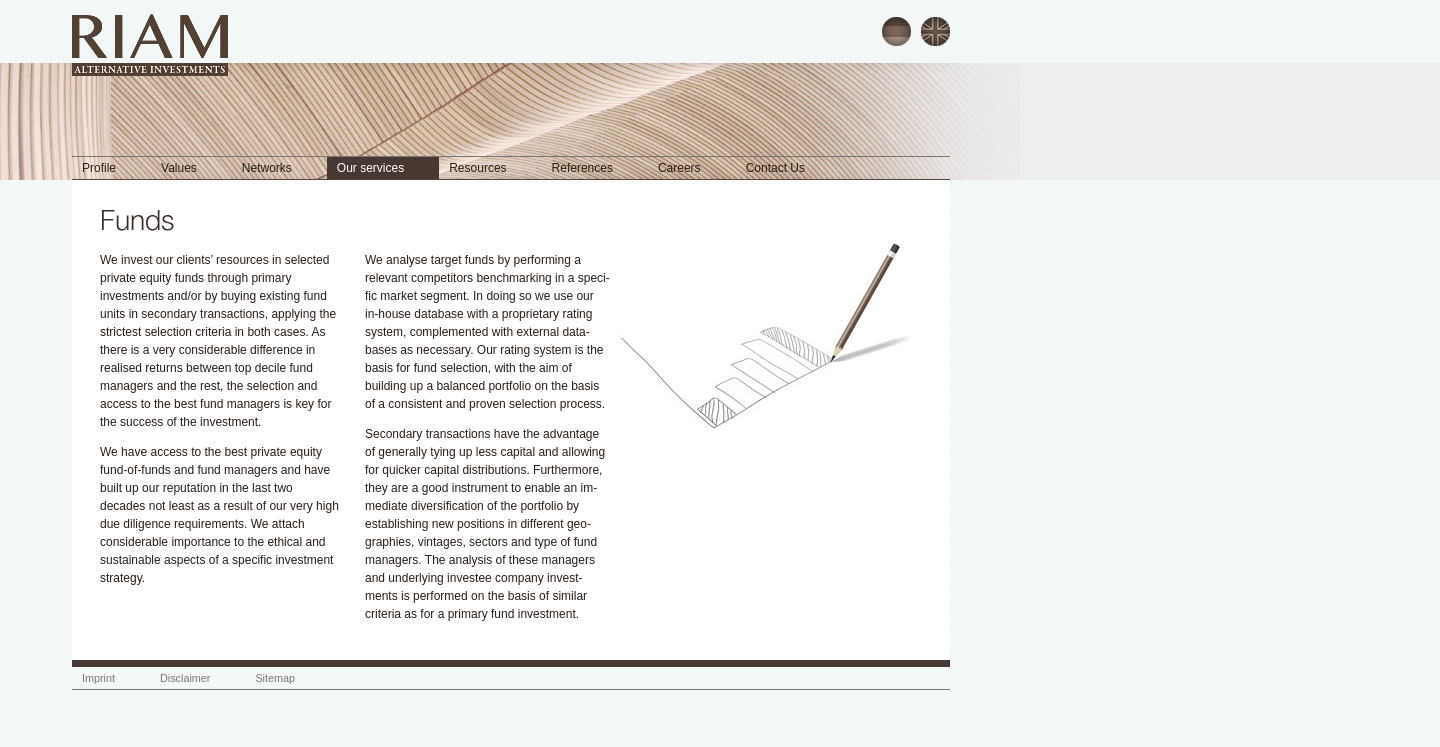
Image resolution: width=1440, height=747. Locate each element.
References (582, 168)
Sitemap (275, 678)
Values (179, 168)
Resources (477, 168)
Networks (267, 168)
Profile (99, 168)
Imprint (98, 678)
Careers (679, 168)
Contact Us (775, 168)
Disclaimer (185, 678)
